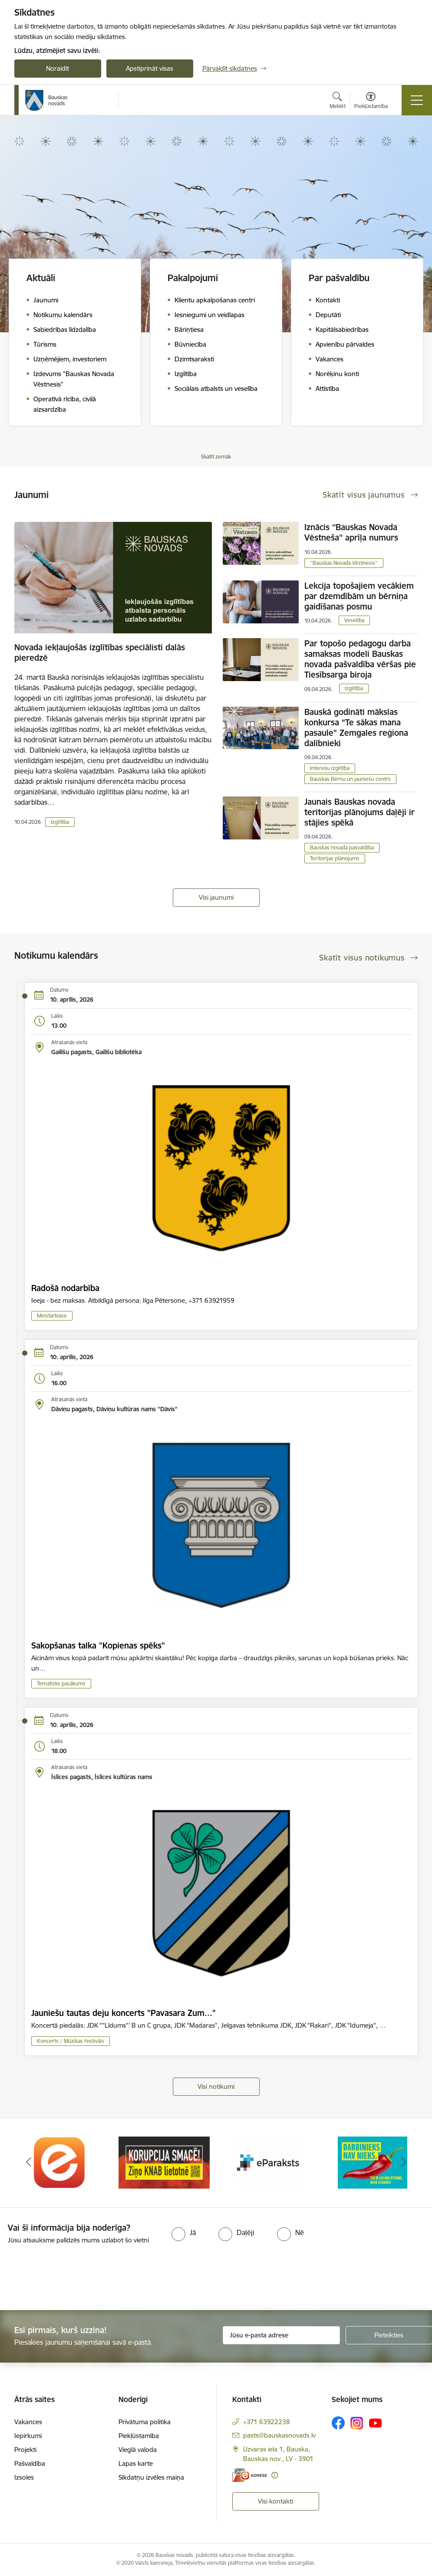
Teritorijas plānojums (334, 858)
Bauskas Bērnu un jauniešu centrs (350, 779)
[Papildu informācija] (274, 2475)
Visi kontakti (275, 2501)
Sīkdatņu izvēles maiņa (151, 2477)
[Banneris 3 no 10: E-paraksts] (268, 2162)
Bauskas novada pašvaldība (342, 847)
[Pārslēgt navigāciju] (417, 100)
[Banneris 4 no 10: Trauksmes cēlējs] (372, 2162)
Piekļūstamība (139, 2436)
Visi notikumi (216, 2086)
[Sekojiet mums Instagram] (356, 2423)
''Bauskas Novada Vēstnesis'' (344, 563)
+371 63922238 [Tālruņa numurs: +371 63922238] (266, 2422)
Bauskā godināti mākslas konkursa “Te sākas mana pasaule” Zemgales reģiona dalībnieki (356, 727)
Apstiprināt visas (149, 68)
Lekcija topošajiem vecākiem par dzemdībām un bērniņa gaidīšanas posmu (359, 596)
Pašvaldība (29, 2463)
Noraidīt (57, 68)
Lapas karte (136, 2463)
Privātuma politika (145, 2422)
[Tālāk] (404, 2163)
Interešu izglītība (330, 768)
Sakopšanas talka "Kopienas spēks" (98, 1645)
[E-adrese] (249, 2475)
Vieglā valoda (138, 2449)
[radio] (183, 2232)
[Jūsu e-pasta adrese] (281, 2335)
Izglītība (60, 822)
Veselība (354, 620)
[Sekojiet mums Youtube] (375, 2422)
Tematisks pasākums (61, 1683)
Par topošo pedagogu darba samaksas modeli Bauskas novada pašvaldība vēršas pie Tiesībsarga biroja (360, 659)
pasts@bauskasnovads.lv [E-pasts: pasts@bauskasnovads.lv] (279, 2435)
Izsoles (24, 2477)
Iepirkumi (28, 2436)
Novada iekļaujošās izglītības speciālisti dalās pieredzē (99, 652)
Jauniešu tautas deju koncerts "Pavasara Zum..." (123, 2013)
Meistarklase (52, 1315)
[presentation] (73, 2278)
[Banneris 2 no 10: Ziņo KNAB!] (164, 2162)
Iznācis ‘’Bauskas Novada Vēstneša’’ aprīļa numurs (351, 532)
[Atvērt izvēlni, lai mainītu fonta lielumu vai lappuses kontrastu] (371, 101)
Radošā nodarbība (65, 1288)
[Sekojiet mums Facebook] (338, 2422)
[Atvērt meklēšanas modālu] (337, 101)
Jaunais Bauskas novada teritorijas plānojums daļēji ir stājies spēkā (359, 812)
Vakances (28, 2422)
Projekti (25, 2449)
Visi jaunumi (216, 897)
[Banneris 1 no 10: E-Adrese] (60, 2162)
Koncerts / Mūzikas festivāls (70, 2041)
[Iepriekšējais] (28, 2163)
